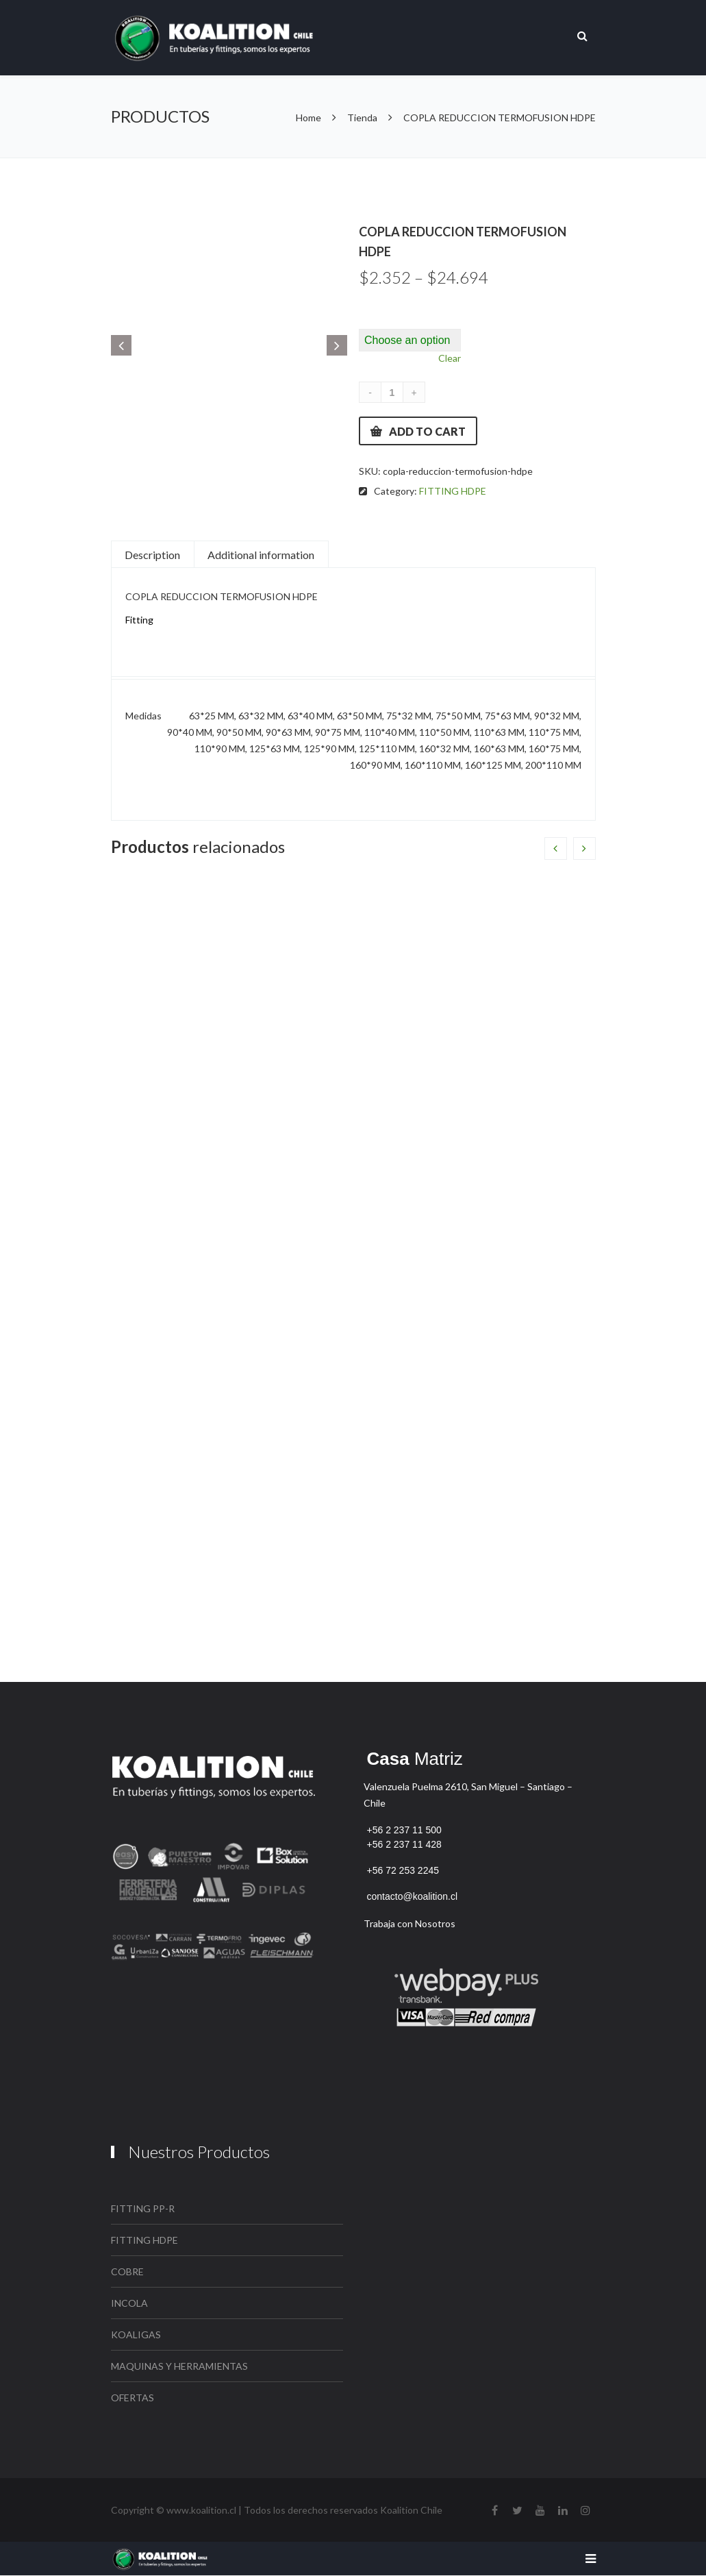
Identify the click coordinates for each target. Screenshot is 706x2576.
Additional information (260, 554)
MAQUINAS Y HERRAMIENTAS (179, 2366)
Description (152, 554)
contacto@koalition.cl (412, 1896)
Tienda (362, 117)
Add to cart (427, 431)
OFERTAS (132, 2397)
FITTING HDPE (452, 491)
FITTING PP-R (143, 2208)
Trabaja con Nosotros (409, 1923)
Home (309, 117)
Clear (449, 358)
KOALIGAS (136, 2334)
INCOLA (129, 2303)
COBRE (127, 2271)
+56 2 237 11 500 (404, 1829)
